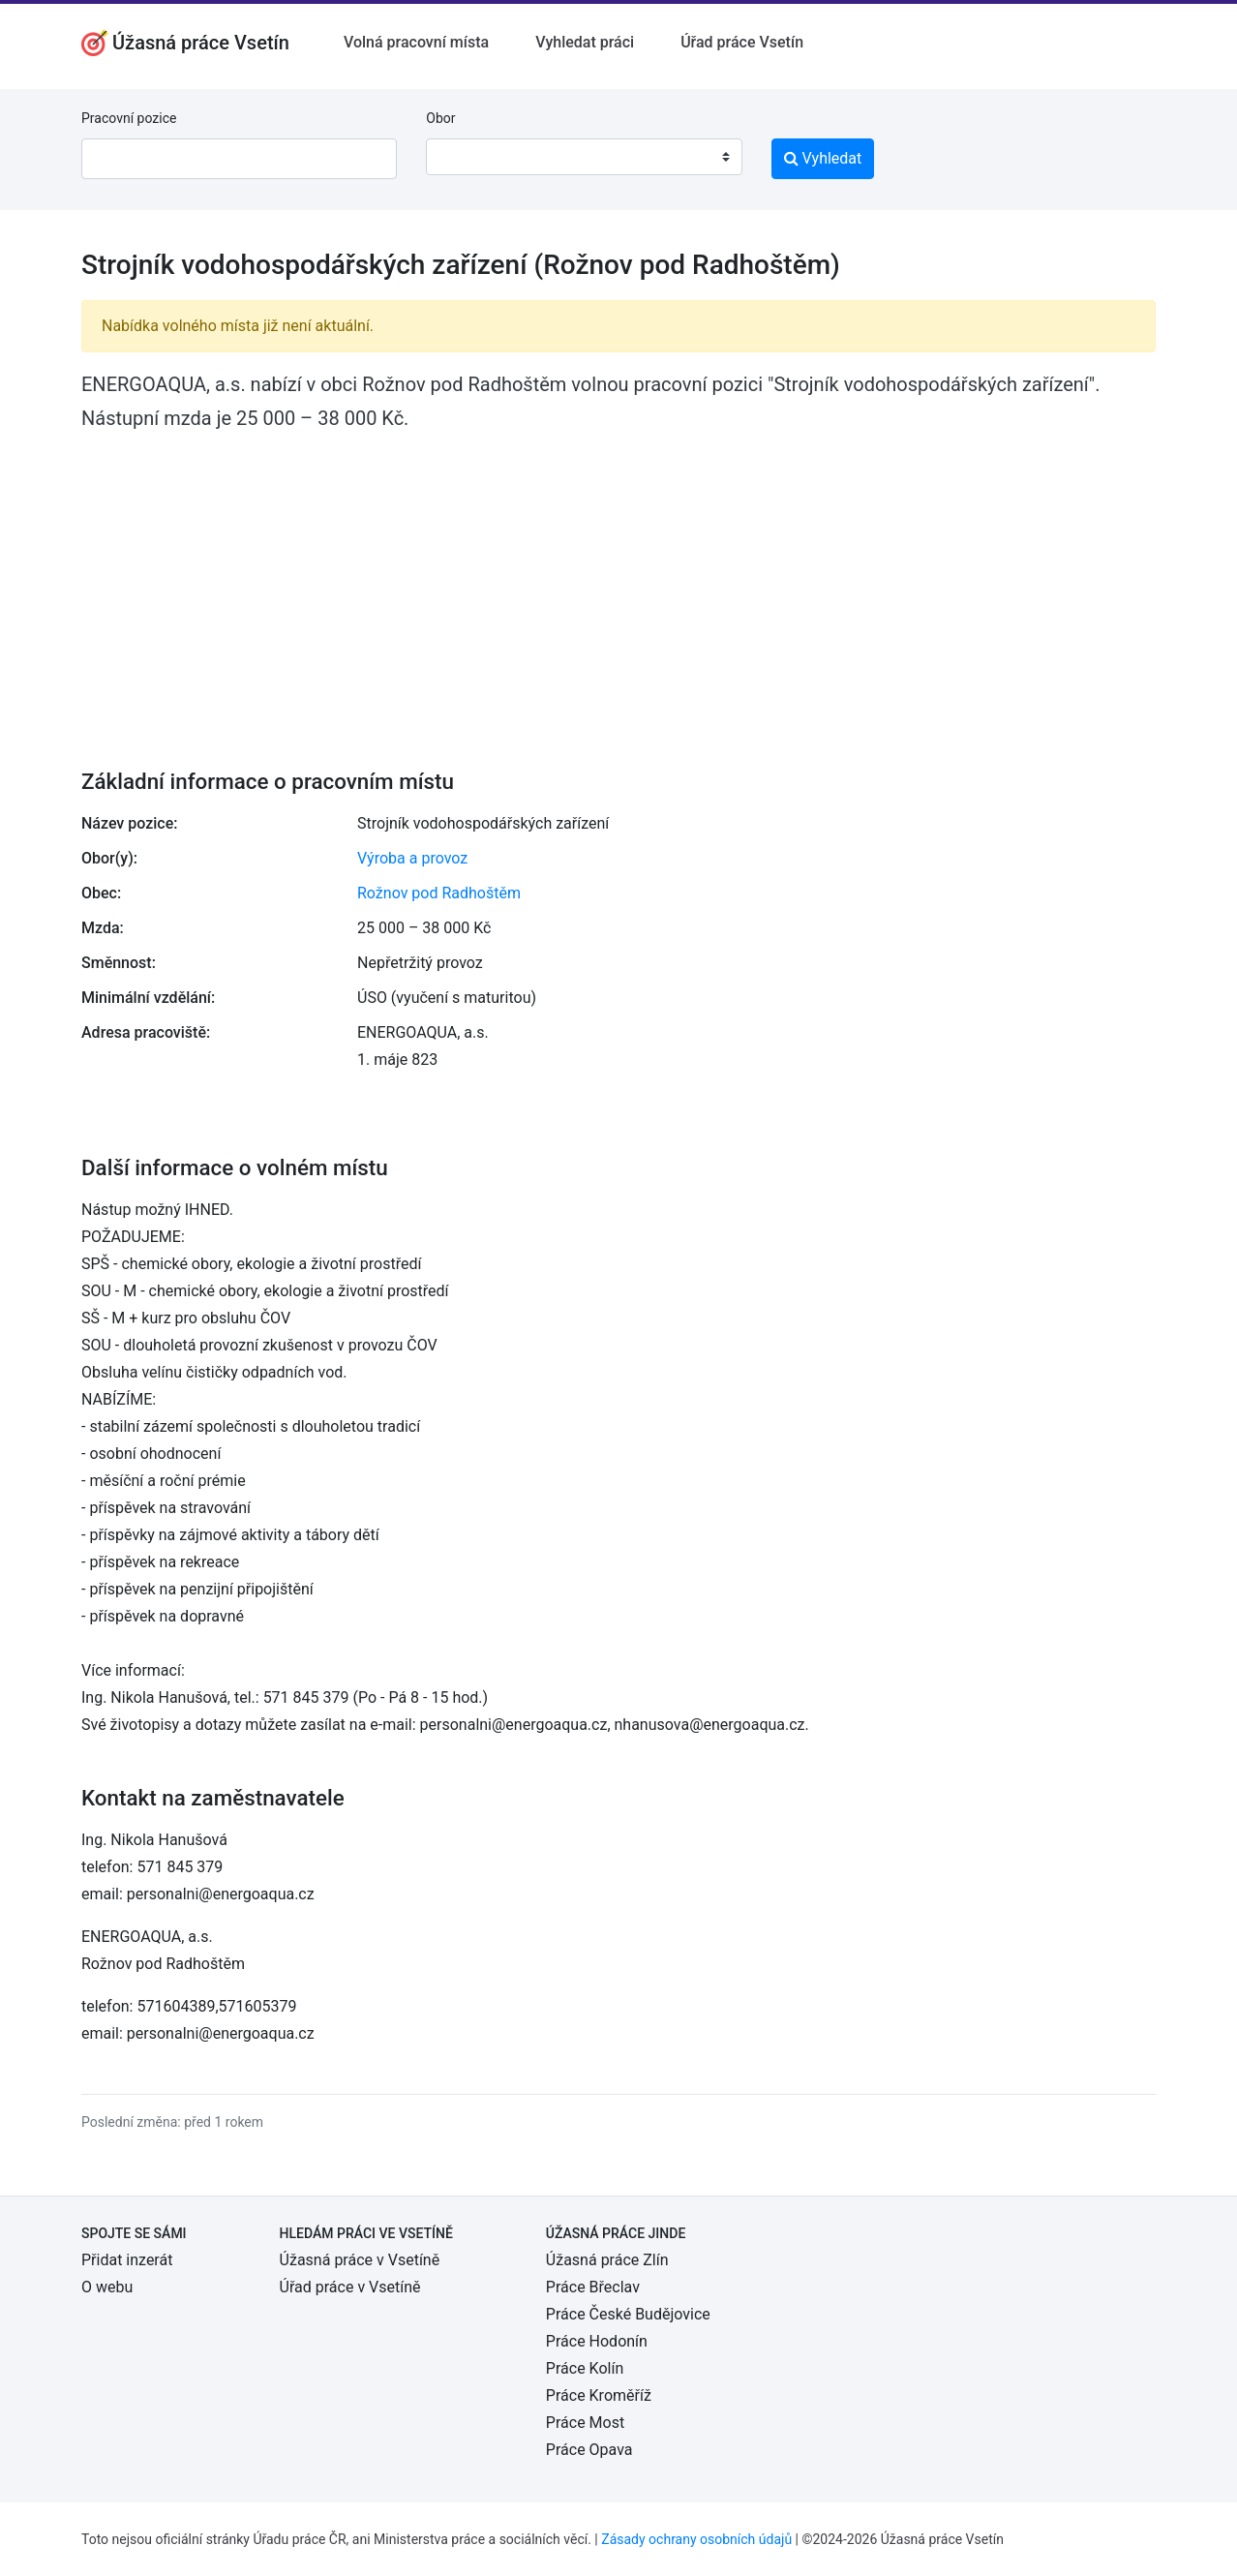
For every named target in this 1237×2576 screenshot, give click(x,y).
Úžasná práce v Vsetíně (360, 2260)
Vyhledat (823, 158)
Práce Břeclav (593, 2287)
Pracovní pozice (128, 118)
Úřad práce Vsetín (741, 42)
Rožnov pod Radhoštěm (439, 893)
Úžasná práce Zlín (607, 2260)
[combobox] (583, 156)
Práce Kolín (584, 2368)
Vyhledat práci (584, 42)
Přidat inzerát (126, 2260)
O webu (107, 2287)
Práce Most (585, 2422)
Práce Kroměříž (598, 2395)
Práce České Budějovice (628, 2314)
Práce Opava (589, 2449)
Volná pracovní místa (416, 42)
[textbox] (465, 156)
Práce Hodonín (597, 2341)
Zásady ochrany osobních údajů (696, 2539)
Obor (440, 118)
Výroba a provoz (412, 858)
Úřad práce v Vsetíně (350, 2287)
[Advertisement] (618, 586)
